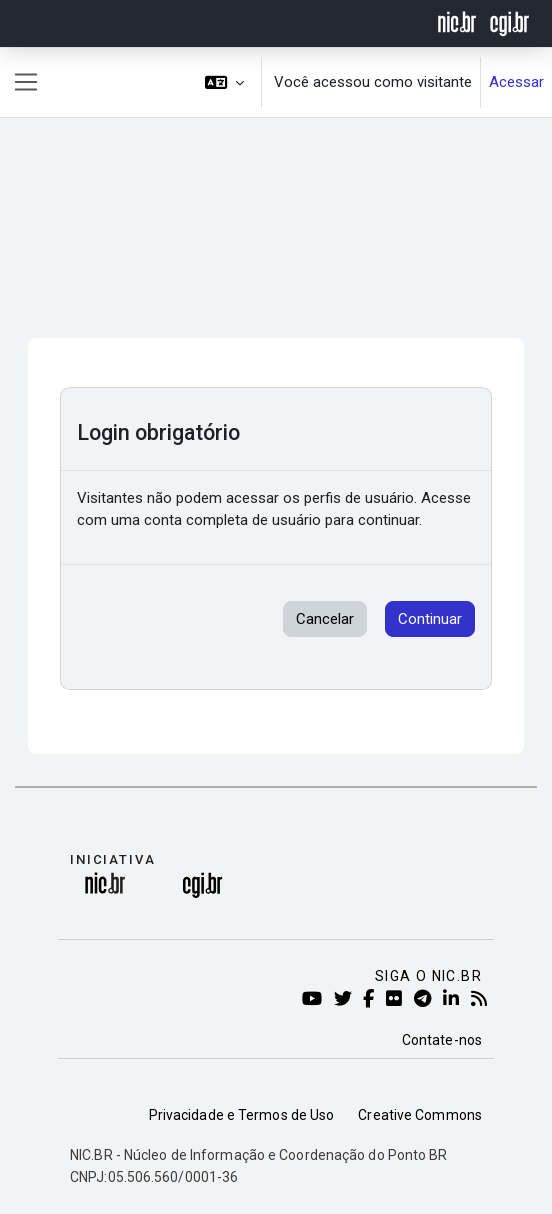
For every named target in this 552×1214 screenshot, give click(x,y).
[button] (225, 82)
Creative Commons (420, 1115)
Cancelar (325, 619)
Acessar (516, 82)
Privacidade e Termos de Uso (242, 1115)
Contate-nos (442, 1040)
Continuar (430, 619)
